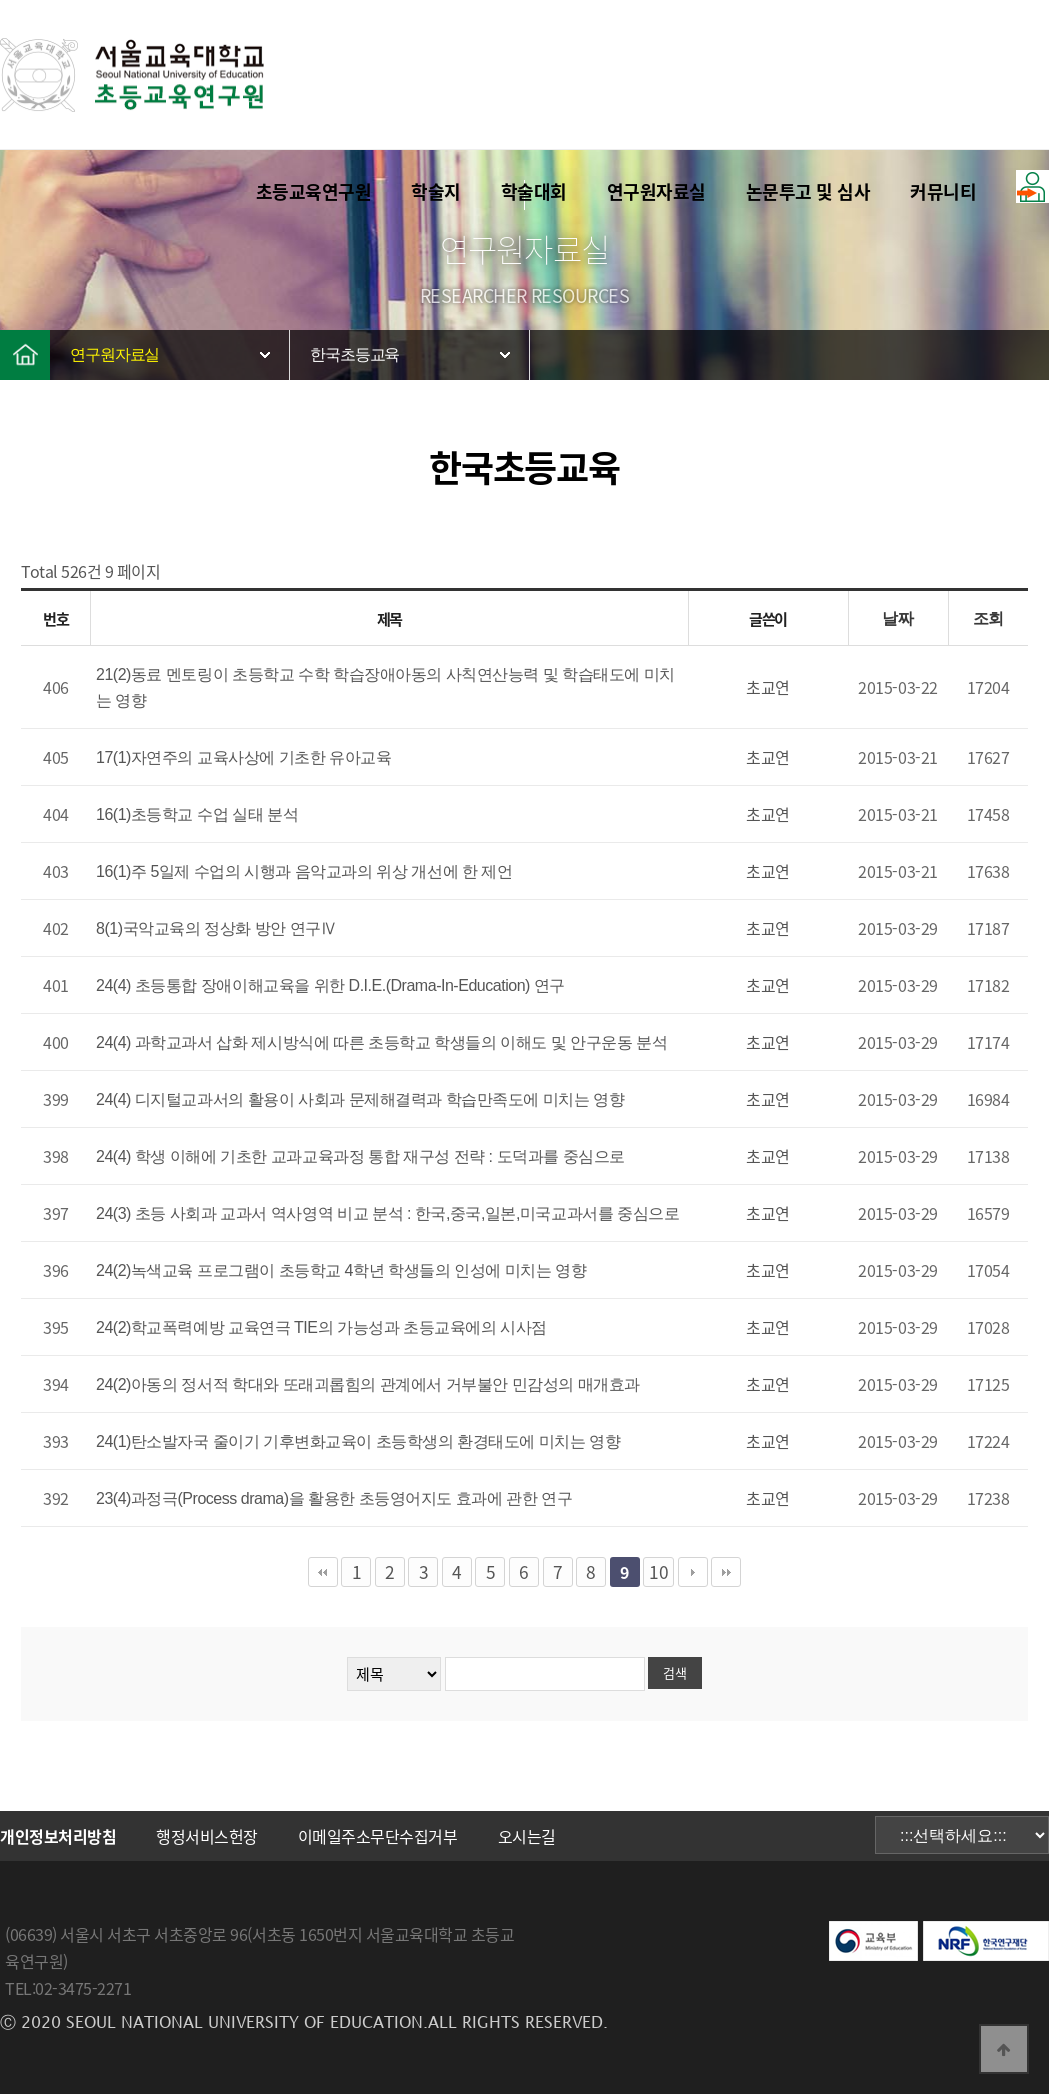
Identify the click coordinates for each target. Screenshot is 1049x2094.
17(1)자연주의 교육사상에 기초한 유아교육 (243, 757)
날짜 (897, 618)
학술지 (436, 191)
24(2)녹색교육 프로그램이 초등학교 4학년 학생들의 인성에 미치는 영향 (341, 1270)
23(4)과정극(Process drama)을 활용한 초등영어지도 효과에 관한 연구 (334, 1498)
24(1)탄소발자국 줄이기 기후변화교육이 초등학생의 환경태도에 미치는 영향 (358, 1441)
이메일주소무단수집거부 (378, 1836)
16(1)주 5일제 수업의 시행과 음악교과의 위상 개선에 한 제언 (304, 871)
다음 (693, 1572)
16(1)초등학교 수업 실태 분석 (197, 814)
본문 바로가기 (0, 0)
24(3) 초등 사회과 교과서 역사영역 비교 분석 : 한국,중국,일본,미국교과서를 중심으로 (387, 1213)
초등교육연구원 (314, 191)
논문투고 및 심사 (808, 191)
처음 (323, 1572)
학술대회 (534, 191)
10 (658, 1572)
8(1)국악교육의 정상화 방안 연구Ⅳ (216, 928)
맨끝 (726, 1572)
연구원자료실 (656, 191)
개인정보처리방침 (58, 1836)
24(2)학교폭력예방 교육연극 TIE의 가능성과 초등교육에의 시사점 (321, 1327)
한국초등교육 (354, 354)
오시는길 (527, 1836)
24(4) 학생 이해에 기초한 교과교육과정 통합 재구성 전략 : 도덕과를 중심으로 (360, 1156)
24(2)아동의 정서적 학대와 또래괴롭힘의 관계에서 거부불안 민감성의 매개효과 (368, 1384)
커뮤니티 (943, 191)
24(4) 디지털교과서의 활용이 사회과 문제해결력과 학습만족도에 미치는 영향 (360, 1099)
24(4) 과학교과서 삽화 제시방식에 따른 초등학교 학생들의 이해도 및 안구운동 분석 (381, 1042)
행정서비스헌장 (207, 1836)
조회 (988, 618)
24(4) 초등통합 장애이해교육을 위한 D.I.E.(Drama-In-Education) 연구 (330, 985)
